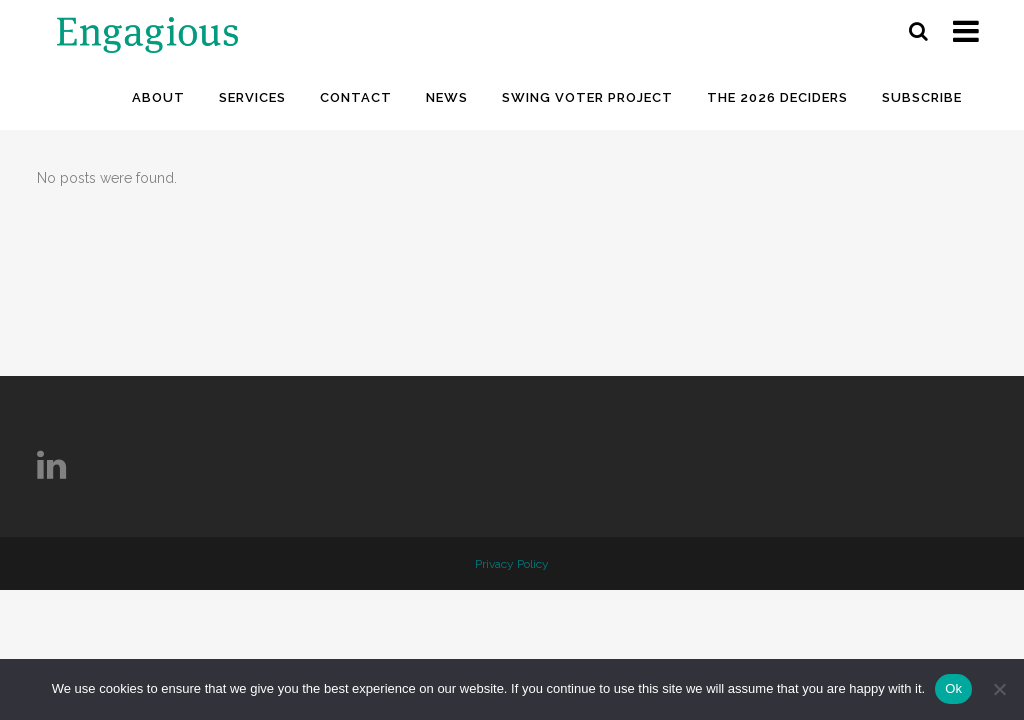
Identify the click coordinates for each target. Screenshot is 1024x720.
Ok (953, 688)
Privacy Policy (512, 564)
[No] (999, 689)
